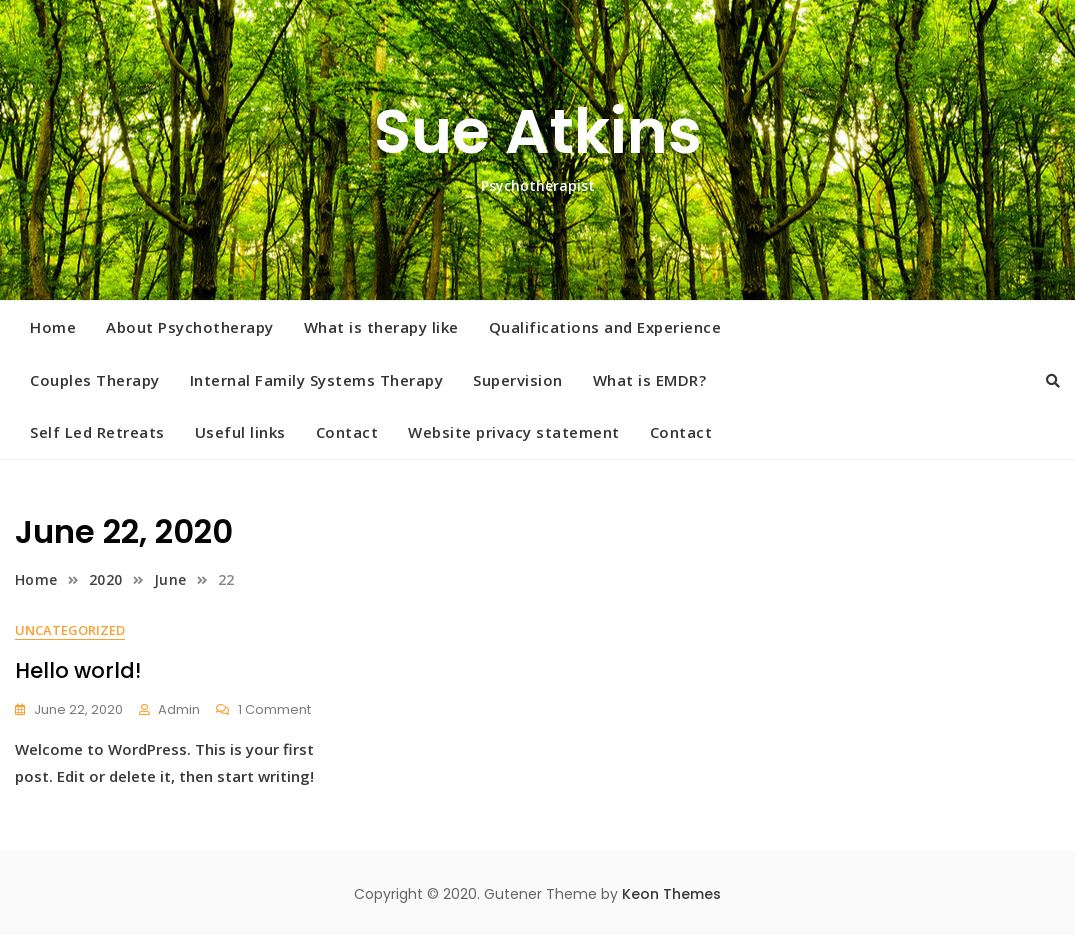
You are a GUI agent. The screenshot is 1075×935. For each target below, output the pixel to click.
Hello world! (78, 670)
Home (53, 327)
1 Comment (274, 710)
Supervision (518, 380)
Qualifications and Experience (605, 327)
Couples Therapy (95, 380)
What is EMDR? (650, 380)
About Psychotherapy (190, 327)
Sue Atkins (538, 131)
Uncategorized (70, 630)
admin (179, 709)
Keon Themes (671, 894)
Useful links (240, 432)
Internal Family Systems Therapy (317, 380)
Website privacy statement (514, 432)
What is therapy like (381, 327)
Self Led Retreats (97, 432)
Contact (347, 432)
